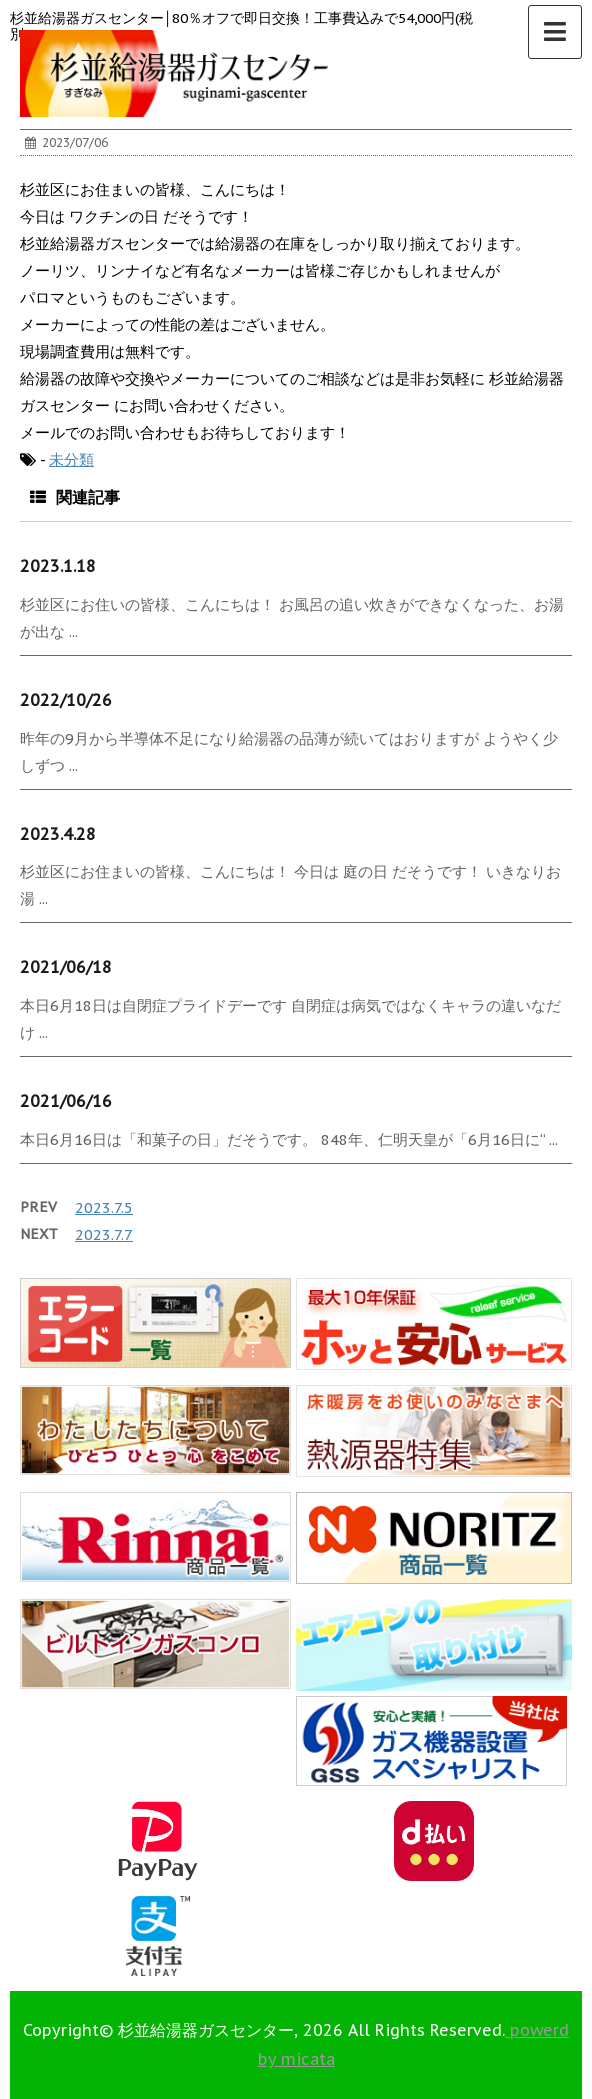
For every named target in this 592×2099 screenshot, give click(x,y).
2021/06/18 (66, 967)
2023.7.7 (104, 1234)
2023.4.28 (58, 834)
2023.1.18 (58, 566)
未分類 (71, 459)
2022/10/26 (66, 700)
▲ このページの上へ (539, 2025)
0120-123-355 (243, 2025)
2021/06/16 (66, 1101)
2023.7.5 (104, 1207)
